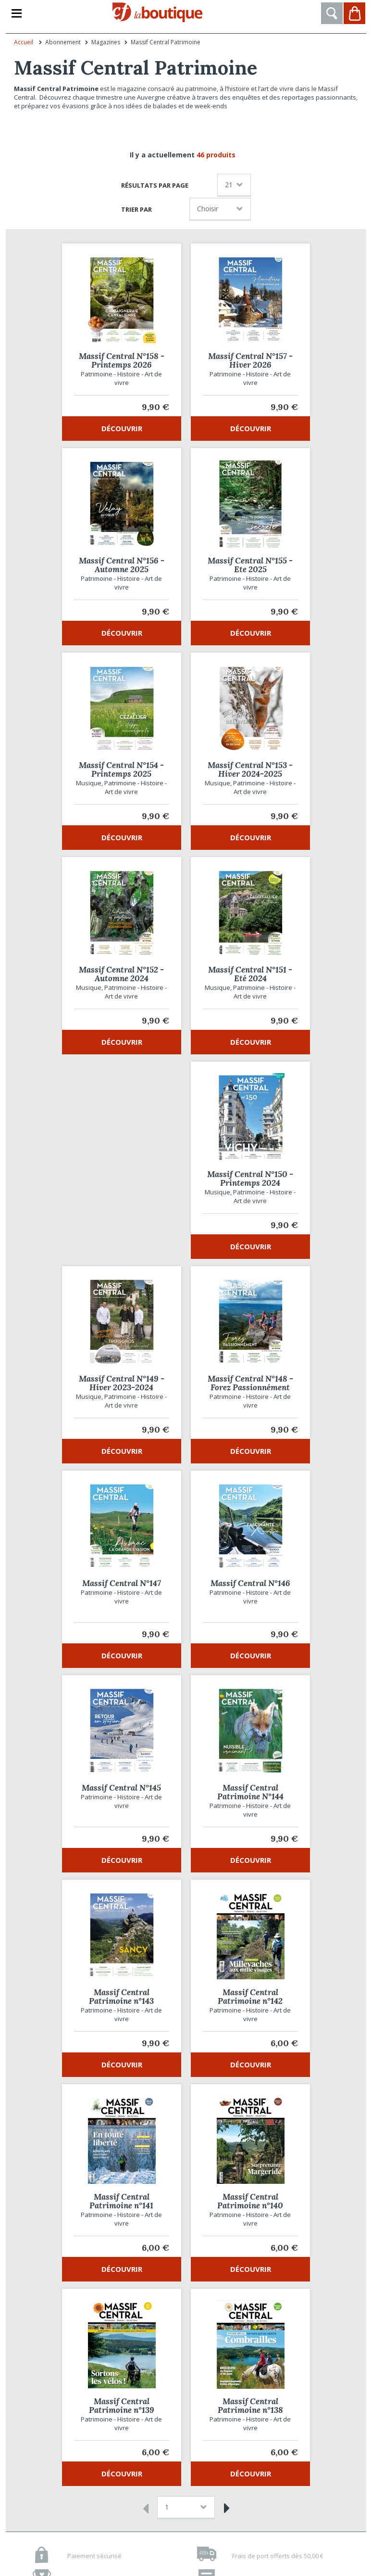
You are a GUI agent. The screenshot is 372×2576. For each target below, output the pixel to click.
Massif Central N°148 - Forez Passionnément (250, 1383)
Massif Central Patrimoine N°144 (250, 1792)
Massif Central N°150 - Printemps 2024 (250, 1178)
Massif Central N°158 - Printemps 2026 (121, 360)
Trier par (136, 209)
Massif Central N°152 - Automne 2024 (121, 974)
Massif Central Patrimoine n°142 (250, 1996)
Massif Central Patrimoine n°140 (250, 2201)
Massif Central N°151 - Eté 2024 (250, 974)
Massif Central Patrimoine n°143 (121, 1996)
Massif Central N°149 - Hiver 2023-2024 (121, 1383)
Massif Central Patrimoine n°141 (121, 2201)
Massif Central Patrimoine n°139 (121, 2405)
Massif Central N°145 (121, 1787)
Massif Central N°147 (121, 1583)
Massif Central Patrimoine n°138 (250, 2405)
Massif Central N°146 (250, 1583)
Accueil (23, 42)
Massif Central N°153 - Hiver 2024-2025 (250, 769)
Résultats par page (154, 185)
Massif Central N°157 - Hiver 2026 (250, 360)
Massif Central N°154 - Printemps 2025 (121, 769)
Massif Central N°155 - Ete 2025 (250, 565)
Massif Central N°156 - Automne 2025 (121, 565)
